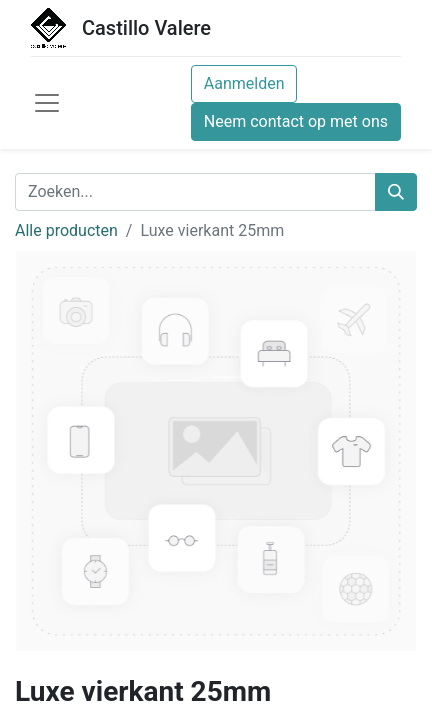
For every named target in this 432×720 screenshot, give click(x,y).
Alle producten (66, 230)
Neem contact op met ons (296, 121)
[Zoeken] (396, 192)
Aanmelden (244, 83)
